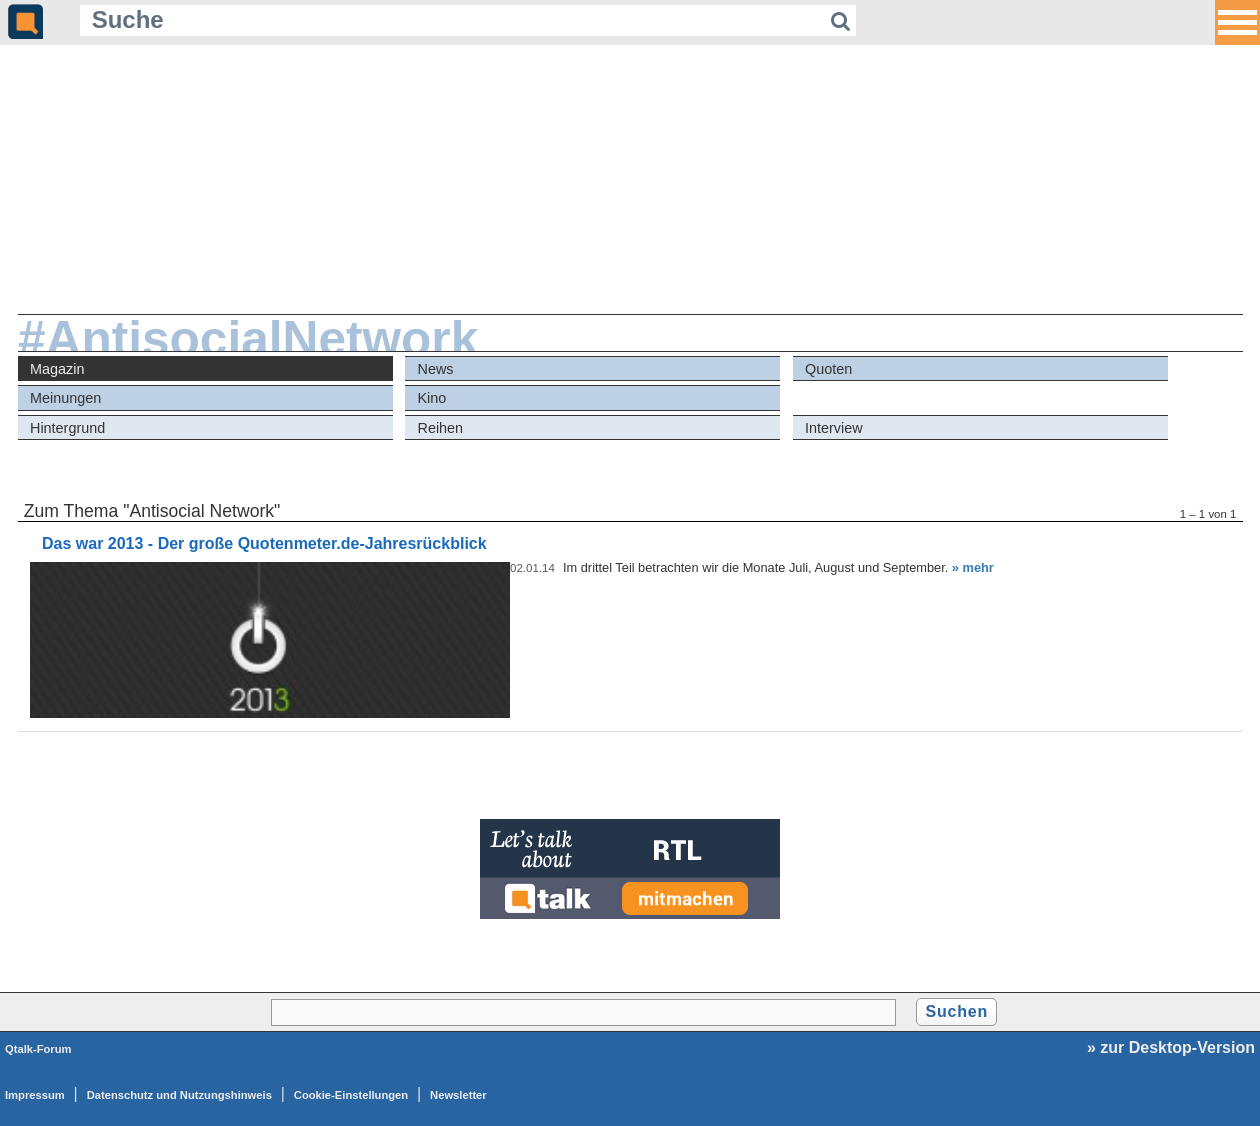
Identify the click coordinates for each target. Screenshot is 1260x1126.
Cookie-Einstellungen (351, 1095)
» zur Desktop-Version (1171, 1047)
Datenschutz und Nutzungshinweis (179, 1095)
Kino (432, 398)
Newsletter (458, 1095)
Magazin (57, 369)
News (436, 369)
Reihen (441, 428)
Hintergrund (67, 428)
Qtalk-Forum (38, 1049)
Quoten (828, 369)
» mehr (973, 567)
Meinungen (65, 398)
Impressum (35, 1095)
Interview (834, 428)
